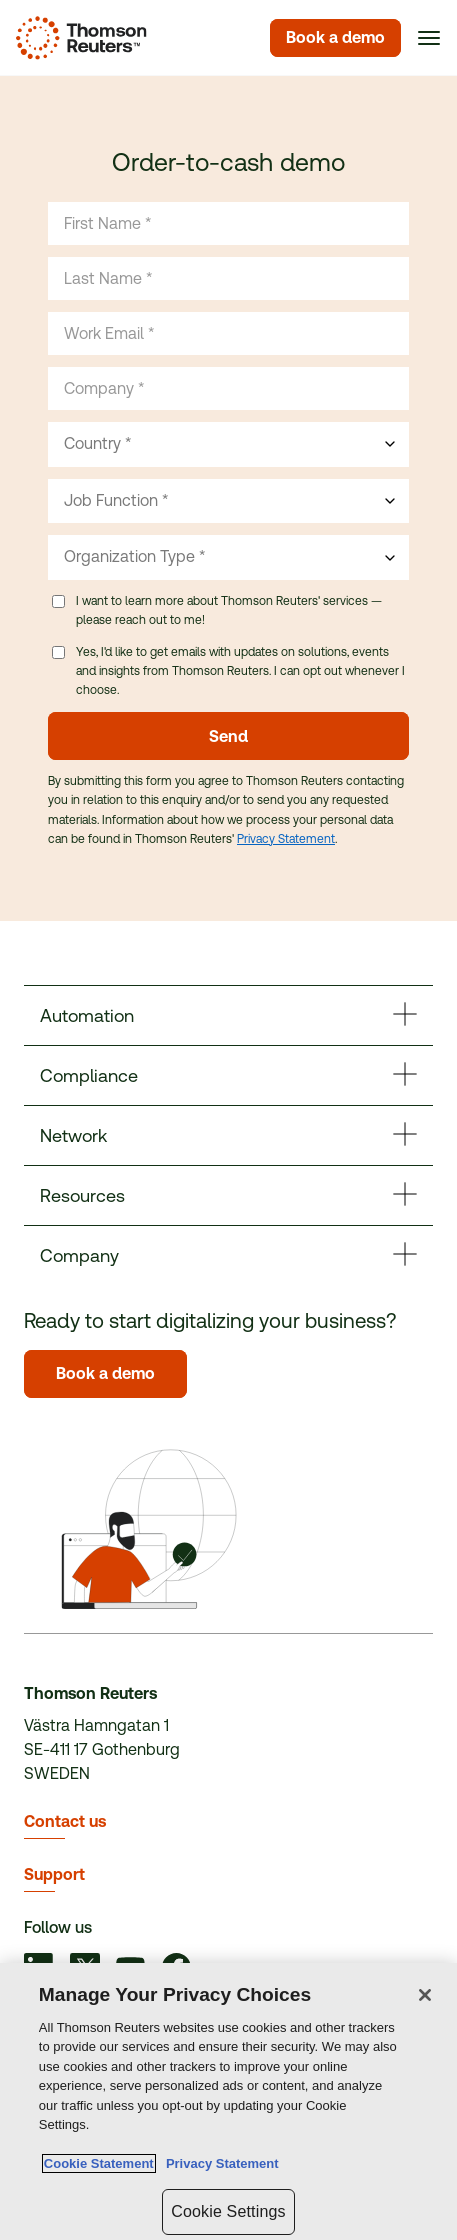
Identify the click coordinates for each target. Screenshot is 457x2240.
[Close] (425, 1995)
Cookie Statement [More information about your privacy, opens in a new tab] (99, 2163)
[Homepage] (77, 38)
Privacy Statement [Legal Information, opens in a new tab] (219, 2163)
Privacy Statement (286, 839)
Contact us (65, 1821)
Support (54, 1874)
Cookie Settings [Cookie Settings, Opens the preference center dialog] (228, 2211)
